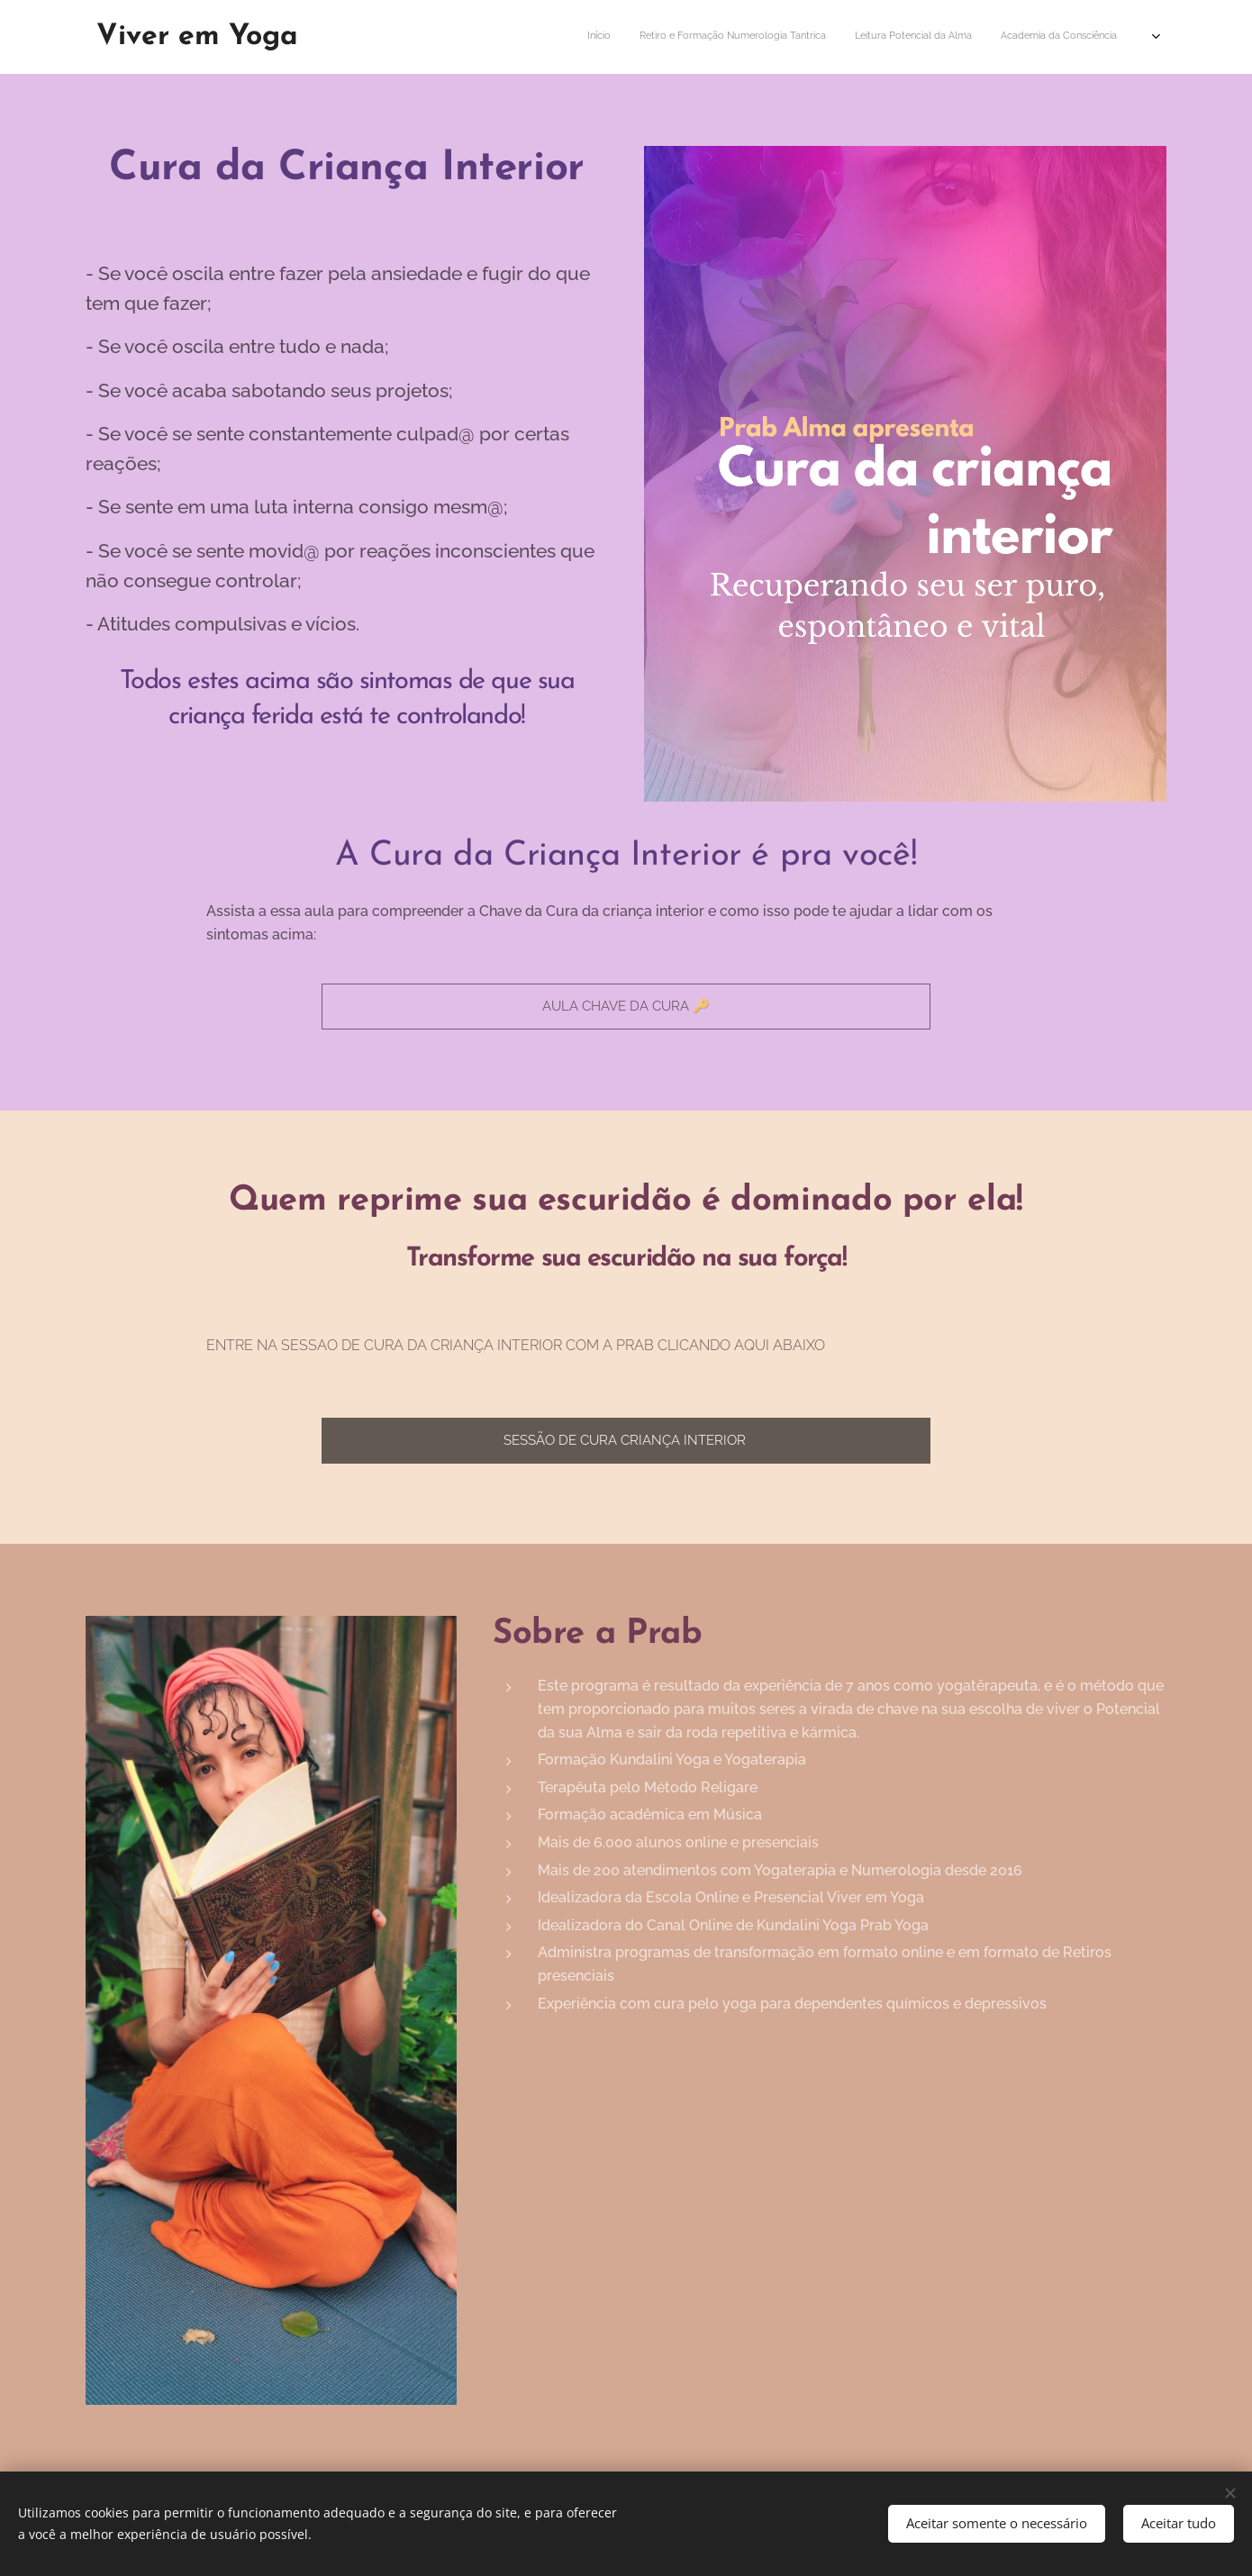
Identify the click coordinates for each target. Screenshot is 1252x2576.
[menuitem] (605, 36)
